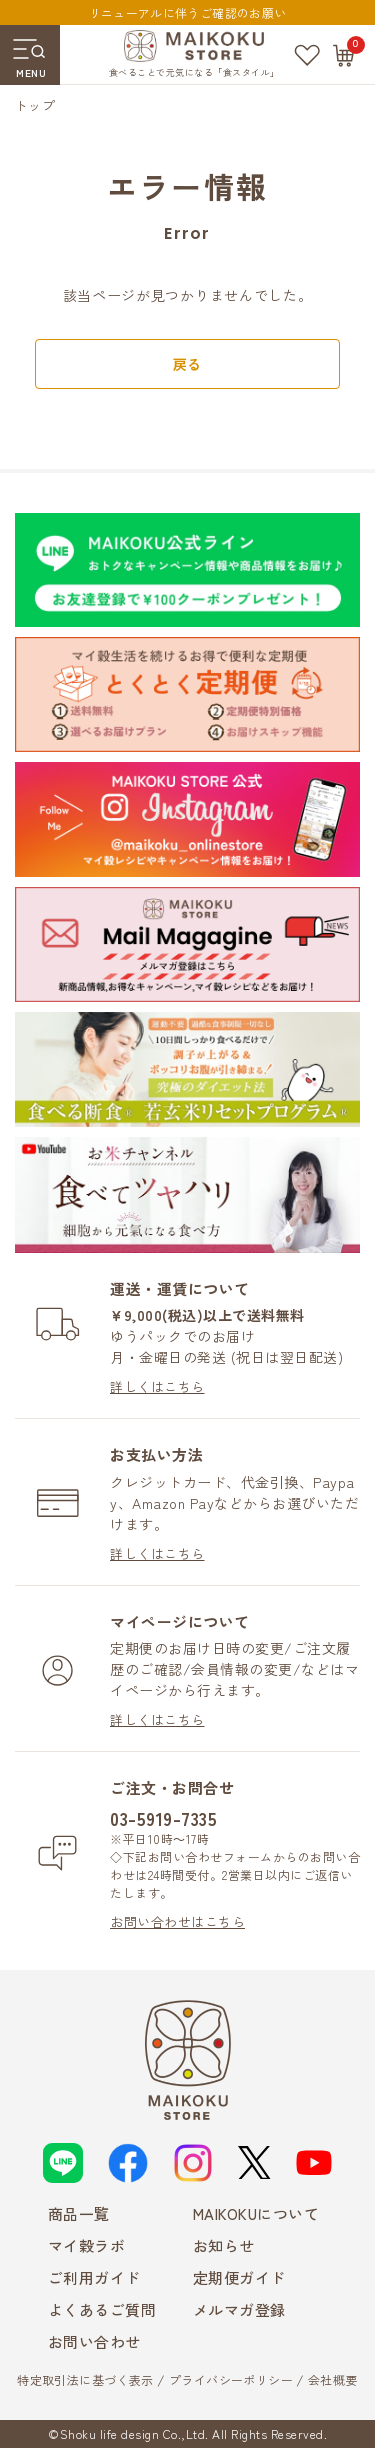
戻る (187, 364)
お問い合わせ (94, 2341)
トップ (35, 105)
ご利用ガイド (94, 2277)
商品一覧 (79, 2213)
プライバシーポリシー (231, 2379)
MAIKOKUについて (256, 2213)
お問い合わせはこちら (177, 1921)
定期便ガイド (239, 2277)
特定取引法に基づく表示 (85, 2379)
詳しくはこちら (157, 1386)
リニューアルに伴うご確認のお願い (188, 12)
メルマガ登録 (239, 2309)
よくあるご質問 (102, 2309)
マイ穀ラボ (87, 2245)
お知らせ (224, 2245)
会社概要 (333, 2379)
